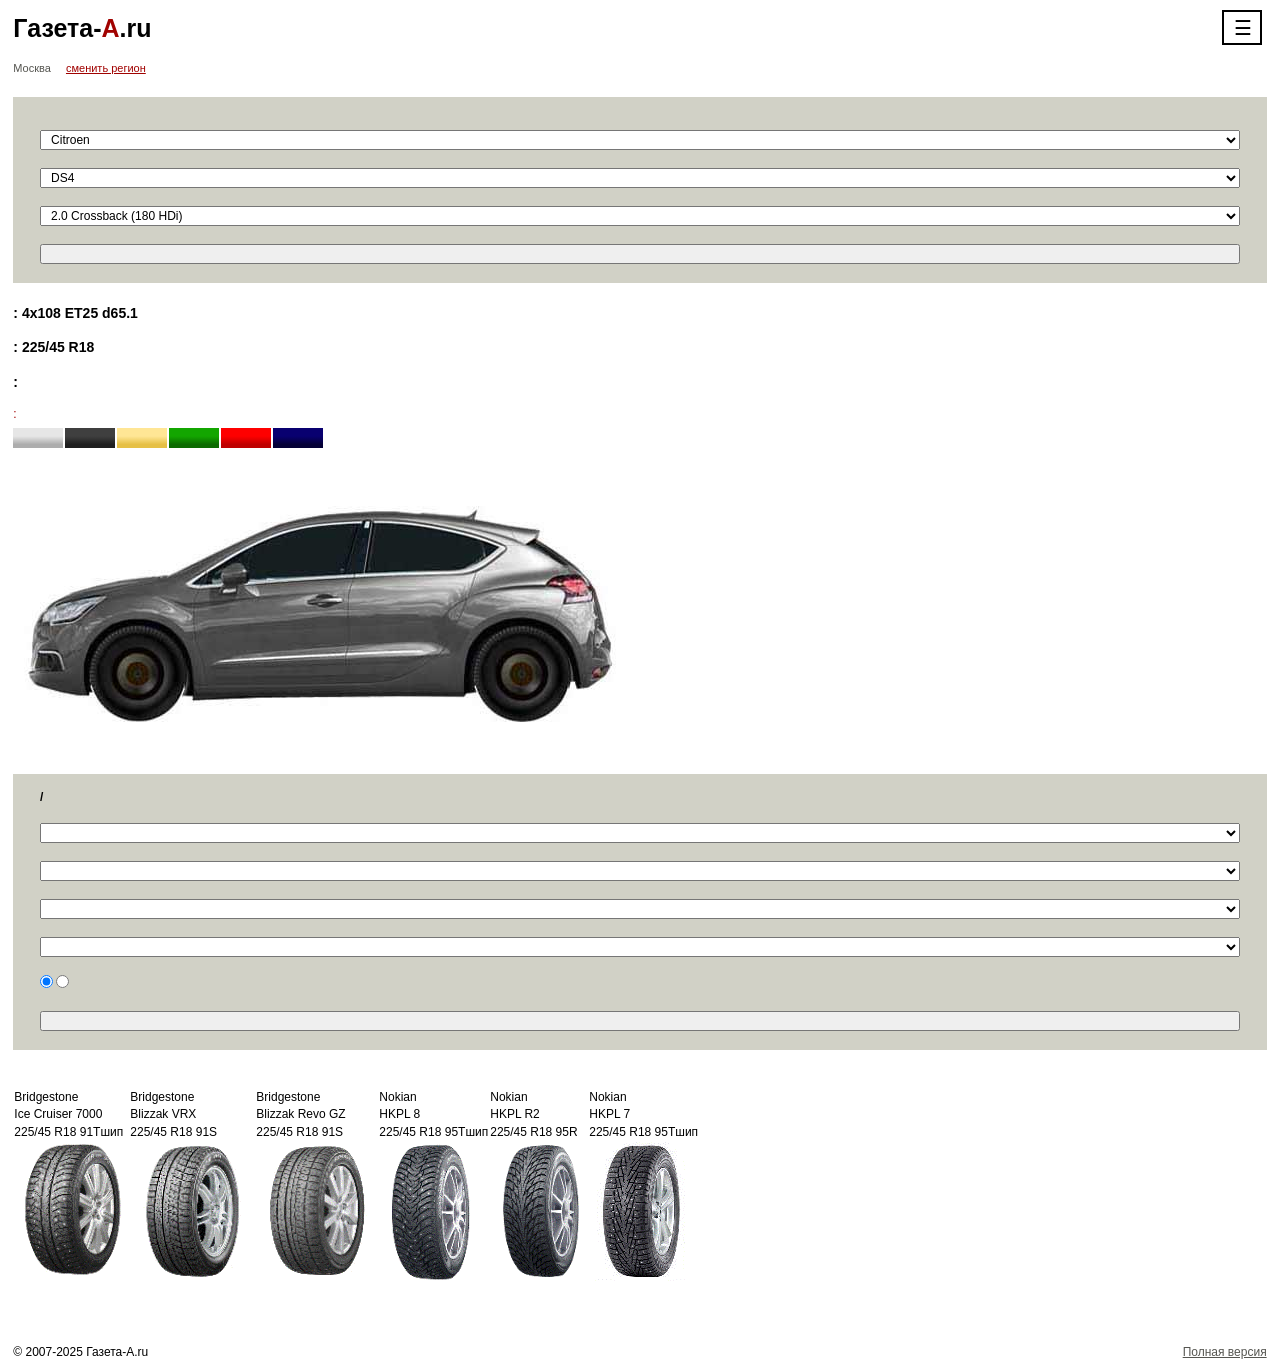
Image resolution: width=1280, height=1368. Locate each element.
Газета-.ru (82, 28)
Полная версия (1225, 1352)
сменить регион (106, 68)
